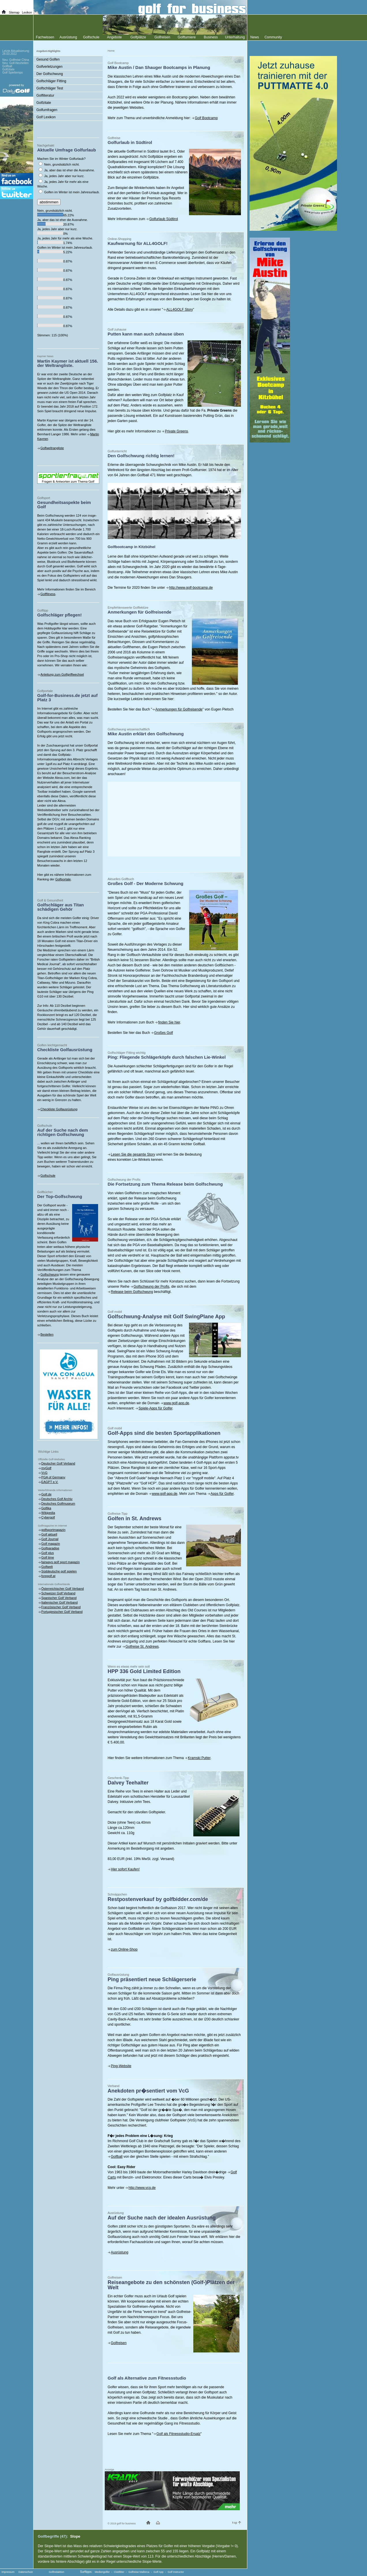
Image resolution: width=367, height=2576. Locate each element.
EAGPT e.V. (49, 1482)
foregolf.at (48, 1576)
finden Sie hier (169, 1022)
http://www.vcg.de (142, 2188)
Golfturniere (187, 37)
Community (273, 37)
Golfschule (47, 1175)
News (254, 37)
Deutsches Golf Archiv (56, 1499)
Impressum (8, 2572)
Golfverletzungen (49, 67)
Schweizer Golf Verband (58, 1593)
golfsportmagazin (53, 1529)
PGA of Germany (53, 1477)
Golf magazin (50, 1543)
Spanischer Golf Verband (58, 1598)
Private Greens (176, 431)
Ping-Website (121, 2066)
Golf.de (46, 1494)
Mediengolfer (102, 2572)
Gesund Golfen (48, 59)
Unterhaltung (235, 37)
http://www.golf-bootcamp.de (191, 588)
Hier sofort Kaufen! (125, 1869)
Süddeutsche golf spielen (59, 1571)
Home (111, 50)
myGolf (46, 1468)
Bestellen (46, 1334)
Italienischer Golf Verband (59, 1602)
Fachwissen (45, 37)
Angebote (114, 37)
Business (211, 37)
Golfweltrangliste (52, 448)
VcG (44, 1472)
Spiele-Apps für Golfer (155, 1408)
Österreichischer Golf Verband (62, 1588)
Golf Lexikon (46, 117)
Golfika (46, 1508)
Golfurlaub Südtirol (163, 219)
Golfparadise (50, 1548)
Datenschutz (25, 2572)
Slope (75, 2536)
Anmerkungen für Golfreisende (178, 709)
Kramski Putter (199, 1758)
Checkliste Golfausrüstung (58, 1109)
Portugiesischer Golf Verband (62, 1611)
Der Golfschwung (49, 74)
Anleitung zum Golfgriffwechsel (62, 674)
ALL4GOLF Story (179, 310)
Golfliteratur (45, 95)
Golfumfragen (46, 110)
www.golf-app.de (176, 1403)
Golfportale (63, 879)
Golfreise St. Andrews (142, 1647)
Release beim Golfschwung (132, 1292)
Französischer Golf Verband (60, 1607)
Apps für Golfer (222, 1494)
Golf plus (47, 1553)
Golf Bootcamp (206, 118)
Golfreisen (119, 2343)
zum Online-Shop (124, 1949)
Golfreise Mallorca (138, 2572)
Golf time (47, 1557)
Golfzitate (43, 103)
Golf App (158, 2572)
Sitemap (14, 12)
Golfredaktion (56, 2572)
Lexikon (27, 12)
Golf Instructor (176, 2572)
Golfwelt (47, 1566)
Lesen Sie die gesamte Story (133, 1154)
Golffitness (47, 594)
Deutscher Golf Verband (58, 1463)
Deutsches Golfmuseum (58, 1503)
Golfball (117, 2157)
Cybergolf (48, 1517)
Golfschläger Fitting (51, 81)
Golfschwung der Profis (151, 1287)
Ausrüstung (119, 2252)
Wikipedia (48, 1512)
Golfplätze (138, 37)
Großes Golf (163, 1033)
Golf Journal (49, 1539)
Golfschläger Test (49, 88)
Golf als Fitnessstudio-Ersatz (178, 2434)
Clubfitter (119, 2572)
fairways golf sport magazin (60, 1562)
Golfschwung (49, 1274)
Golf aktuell (49, 1534)
